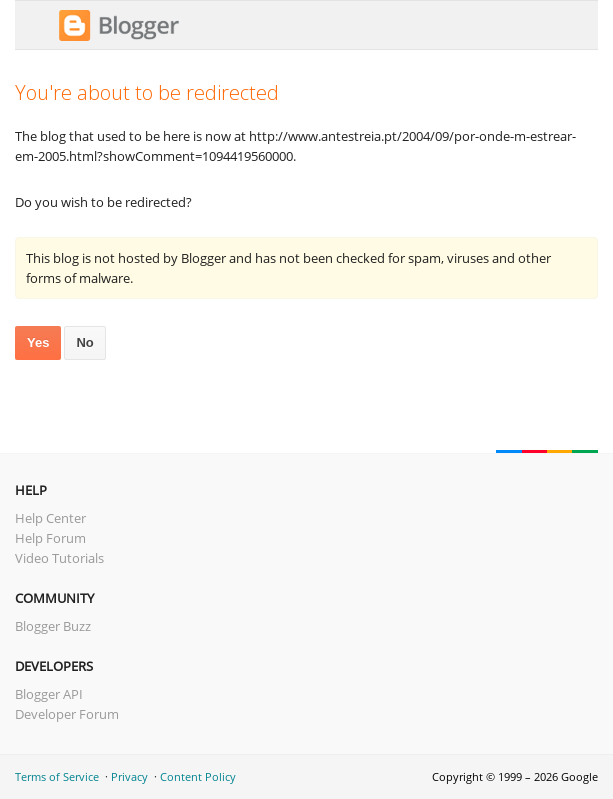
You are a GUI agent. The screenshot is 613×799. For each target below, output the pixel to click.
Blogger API (49, 694)
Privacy (129, 776)
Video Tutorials (59, 558)
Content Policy (198, 776)
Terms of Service (57, 776)
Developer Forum (67, 714)
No (84, 342)
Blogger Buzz (53, 626)
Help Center (50, 518)
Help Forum (50, 538)
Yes (38, 342)
